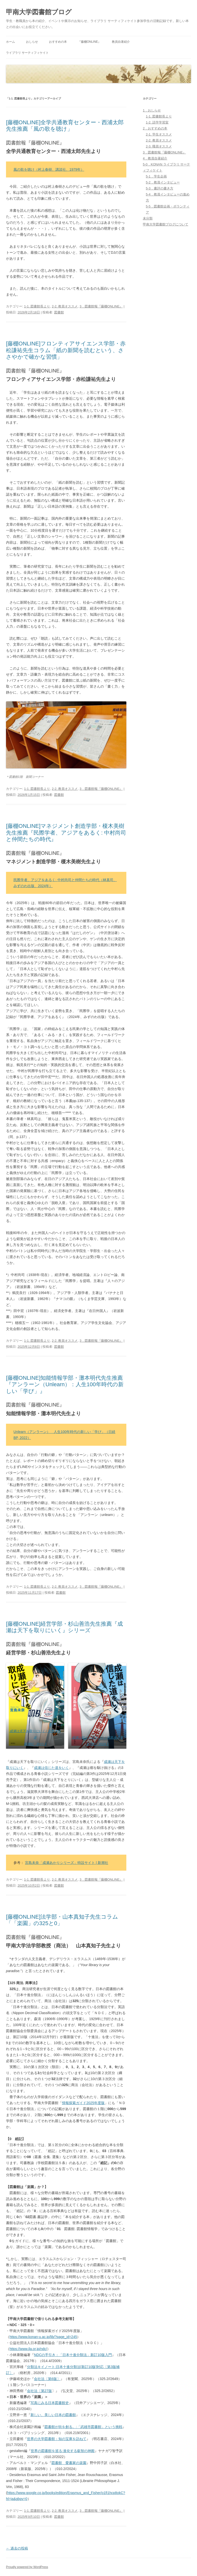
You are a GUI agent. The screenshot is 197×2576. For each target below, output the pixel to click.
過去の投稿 (17, 2548)
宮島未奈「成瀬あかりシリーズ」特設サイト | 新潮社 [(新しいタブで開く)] (66, 1863)
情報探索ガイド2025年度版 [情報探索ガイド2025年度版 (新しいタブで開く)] (83, 2103)
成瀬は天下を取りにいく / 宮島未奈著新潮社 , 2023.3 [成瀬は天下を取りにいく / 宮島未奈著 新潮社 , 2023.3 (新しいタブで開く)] (35, 1737)
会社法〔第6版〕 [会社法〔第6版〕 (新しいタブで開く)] (47, 2379)
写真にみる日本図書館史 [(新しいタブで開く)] (49, 2403)
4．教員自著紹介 (155, 158)
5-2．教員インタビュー (163, 182)
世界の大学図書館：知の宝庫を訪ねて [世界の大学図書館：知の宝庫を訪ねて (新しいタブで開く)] (56, 2439)
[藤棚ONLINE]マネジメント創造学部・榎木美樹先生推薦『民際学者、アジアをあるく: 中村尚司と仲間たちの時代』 (66, 832)
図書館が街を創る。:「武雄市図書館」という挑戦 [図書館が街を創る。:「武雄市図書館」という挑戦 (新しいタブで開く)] (83, 2427)
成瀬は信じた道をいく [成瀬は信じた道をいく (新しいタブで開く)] (51, 1768)
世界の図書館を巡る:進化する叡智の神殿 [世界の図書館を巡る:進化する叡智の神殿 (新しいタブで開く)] (63, 2451)
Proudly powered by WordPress (27, 2567)
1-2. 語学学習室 (157, 122)
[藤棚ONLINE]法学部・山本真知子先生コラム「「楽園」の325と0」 (62, 1920)
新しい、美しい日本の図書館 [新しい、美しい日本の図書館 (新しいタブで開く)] (53, 2415)
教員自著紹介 (121, 41)
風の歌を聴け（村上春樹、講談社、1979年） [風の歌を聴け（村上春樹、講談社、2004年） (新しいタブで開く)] (48, 169)
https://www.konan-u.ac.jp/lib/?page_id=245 (43, 2337)
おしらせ (32, 41)
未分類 (148, 218)
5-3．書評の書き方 (159, 188)
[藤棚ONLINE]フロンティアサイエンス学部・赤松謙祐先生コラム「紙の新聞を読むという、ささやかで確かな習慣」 (66, 350)
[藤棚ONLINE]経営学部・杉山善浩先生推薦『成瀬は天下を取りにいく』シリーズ (64, 1627)
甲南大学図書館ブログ (39, 12)
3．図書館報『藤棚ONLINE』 (101, 306)
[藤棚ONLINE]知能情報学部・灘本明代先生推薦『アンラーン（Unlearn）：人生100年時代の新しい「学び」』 (65, 1384)
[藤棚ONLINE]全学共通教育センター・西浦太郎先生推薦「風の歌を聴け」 (65, 125)
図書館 (59, 312)
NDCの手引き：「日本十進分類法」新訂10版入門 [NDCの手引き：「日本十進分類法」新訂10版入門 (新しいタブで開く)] (73, 2355)
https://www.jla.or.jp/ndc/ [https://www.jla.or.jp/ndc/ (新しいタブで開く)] (28, 2349)
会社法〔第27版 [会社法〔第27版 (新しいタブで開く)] (39, 2391)
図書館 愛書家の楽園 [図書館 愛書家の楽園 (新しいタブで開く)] (68, 2463)
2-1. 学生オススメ (159, 134)
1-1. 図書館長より (37, 306)
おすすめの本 (58, 41)
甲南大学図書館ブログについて (165, 224)
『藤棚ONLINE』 (89, 41)
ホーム (10, 41)
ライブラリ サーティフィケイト (27, 52)
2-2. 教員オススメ (65, 306)
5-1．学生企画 (156, 176)
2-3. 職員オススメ (159, 146)
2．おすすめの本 (155, 128)
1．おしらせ (152, 110)
